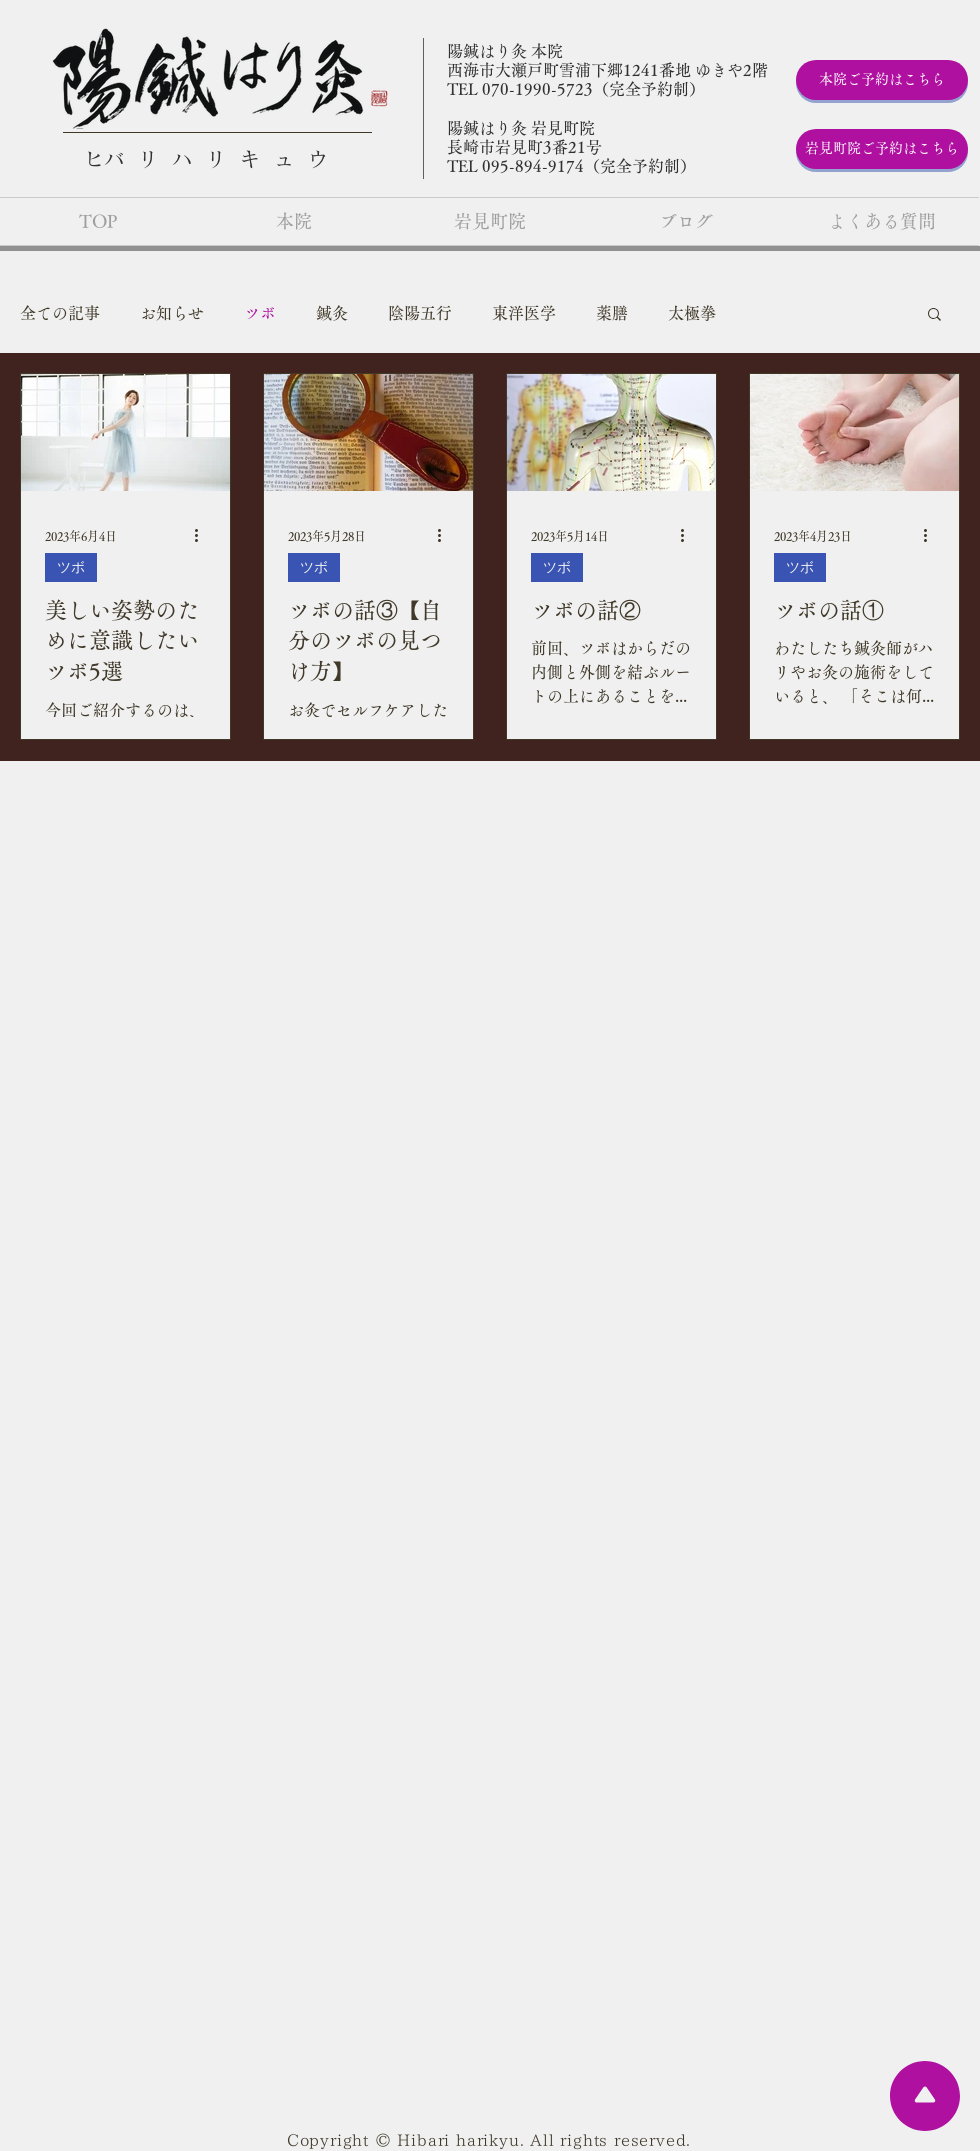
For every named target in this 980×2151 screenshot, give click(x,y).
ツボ (260, 313)
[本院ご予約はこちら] (882, 80)
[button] (934, 315)
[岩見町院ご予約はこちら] (882, 149)
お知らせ (172, 313)
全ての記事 (60, 313)
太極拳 (692, 313)
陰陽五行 (420, 313)
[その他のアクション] (203, 536)
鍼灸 (332, 313)
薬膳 (612, 313)
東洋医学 (524, 313)
